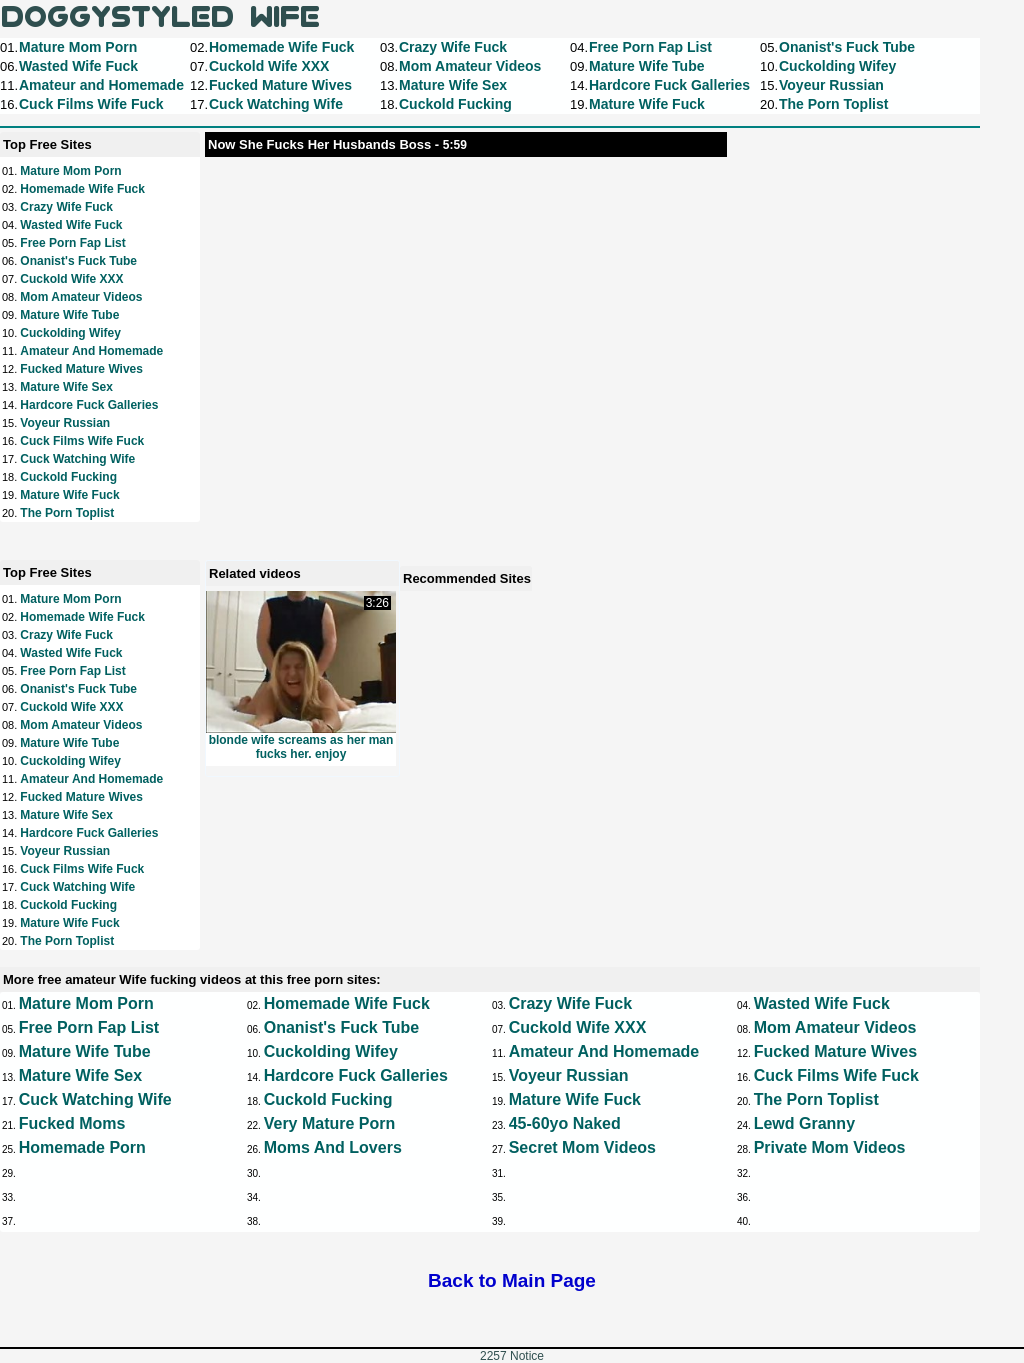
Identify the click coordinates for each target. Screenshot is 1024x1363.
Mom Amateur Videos (81, 297)
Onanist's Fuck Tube (78, 261)
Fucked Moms (72, 1123)
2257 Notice (512, 1356)
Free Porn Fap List (72, 243)
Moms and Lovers (333, 1147)
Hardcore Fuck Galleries (89, 405)
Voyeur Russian (65, 423)
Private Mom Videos (830, 1147)
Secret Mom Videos (582, 1147)
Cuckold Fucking (68, 477)
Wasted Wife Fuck (71, 225)
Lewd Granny (804, 1123)
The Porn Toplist (67, 513)
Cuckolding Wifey (70, 333)
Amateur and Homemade (91, 351)
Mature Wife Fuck (69, 495)
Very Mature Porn (330, 1123)
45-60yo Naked (565, 1123)
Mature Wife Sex (66, 387)
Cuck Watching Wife (77, 459)
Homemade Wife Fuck (82, 189)
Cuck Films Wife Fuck (82, 441)
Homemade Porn (82, 1147)
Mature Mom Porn (70, 171)
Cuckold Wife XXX (71, 279)
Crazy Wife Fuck (66, 207)
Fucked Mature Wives (81, 369)
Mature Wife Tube (69, 315)
